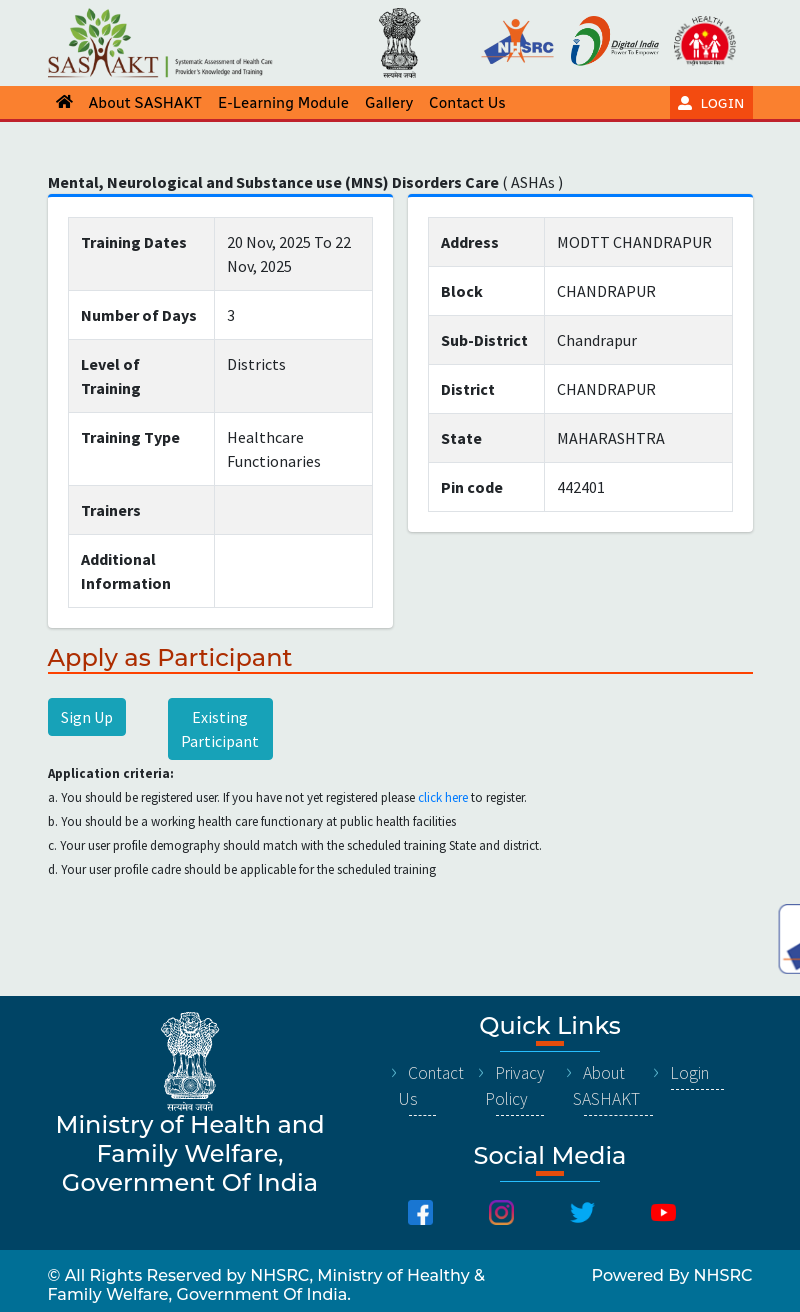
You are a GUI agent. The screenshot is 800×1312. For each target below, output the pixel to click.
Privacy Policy (515, 1086)
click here (443, 797)
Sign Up (87, 717)
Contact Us (431, 1086)
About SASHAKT (606, 1086)
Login (689, 1073)
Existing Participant (220, 729)
